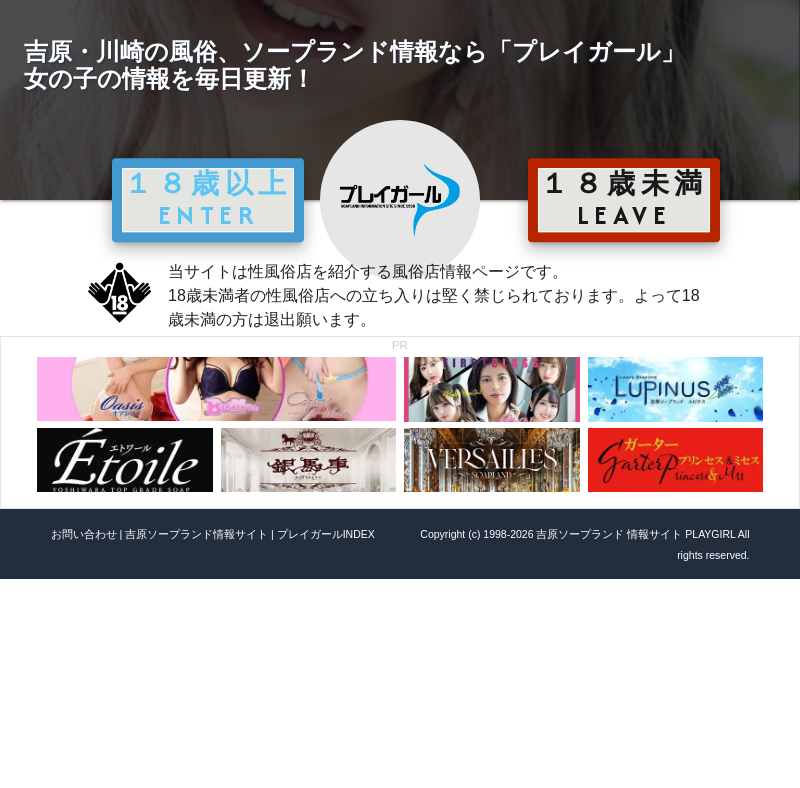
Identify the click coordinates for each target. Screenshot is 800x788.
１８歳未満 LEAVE (624, 199)
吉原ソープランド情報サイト (196, 534)
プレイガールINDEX (326, 534)
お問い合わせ (84, 534)
